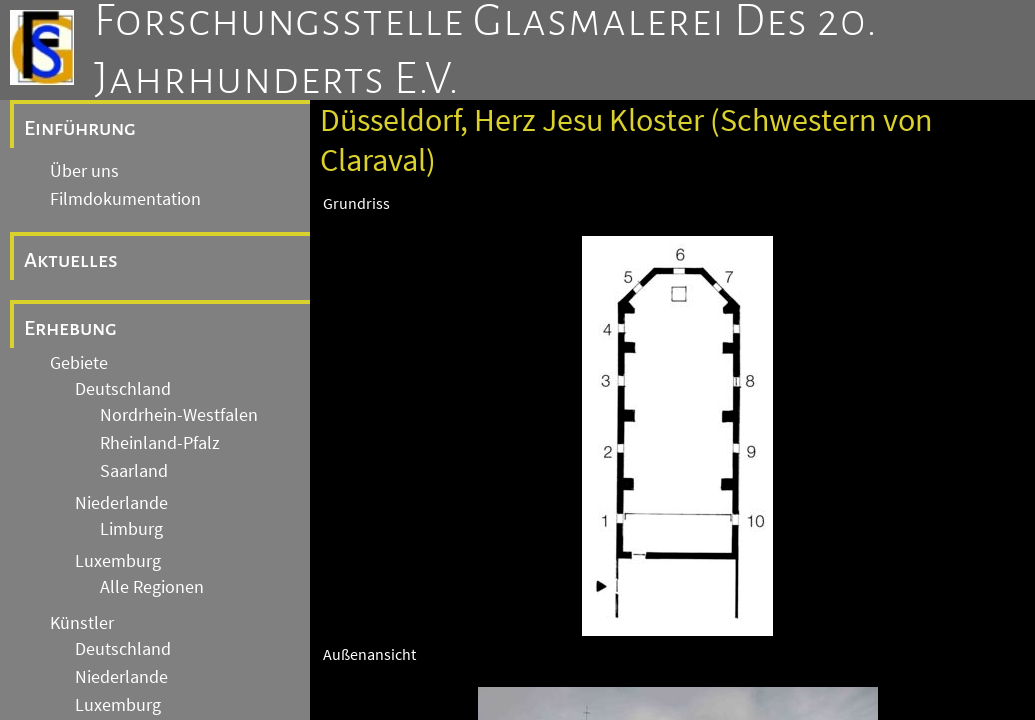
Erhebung (70, 328)
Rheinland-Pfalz (160, 443)
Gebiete (79, 363)
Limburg (131, 529)
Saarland (134, 471)
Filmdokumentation (125, 199)
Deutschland (123, 389)
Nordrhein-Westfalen (179, 415)
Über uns (84, 171)
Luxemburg (118, 561)
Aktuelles (71, 260)
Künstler (82, 623)
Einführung (80, 128)
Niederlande (121, 503)
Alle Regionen (152, 587)
